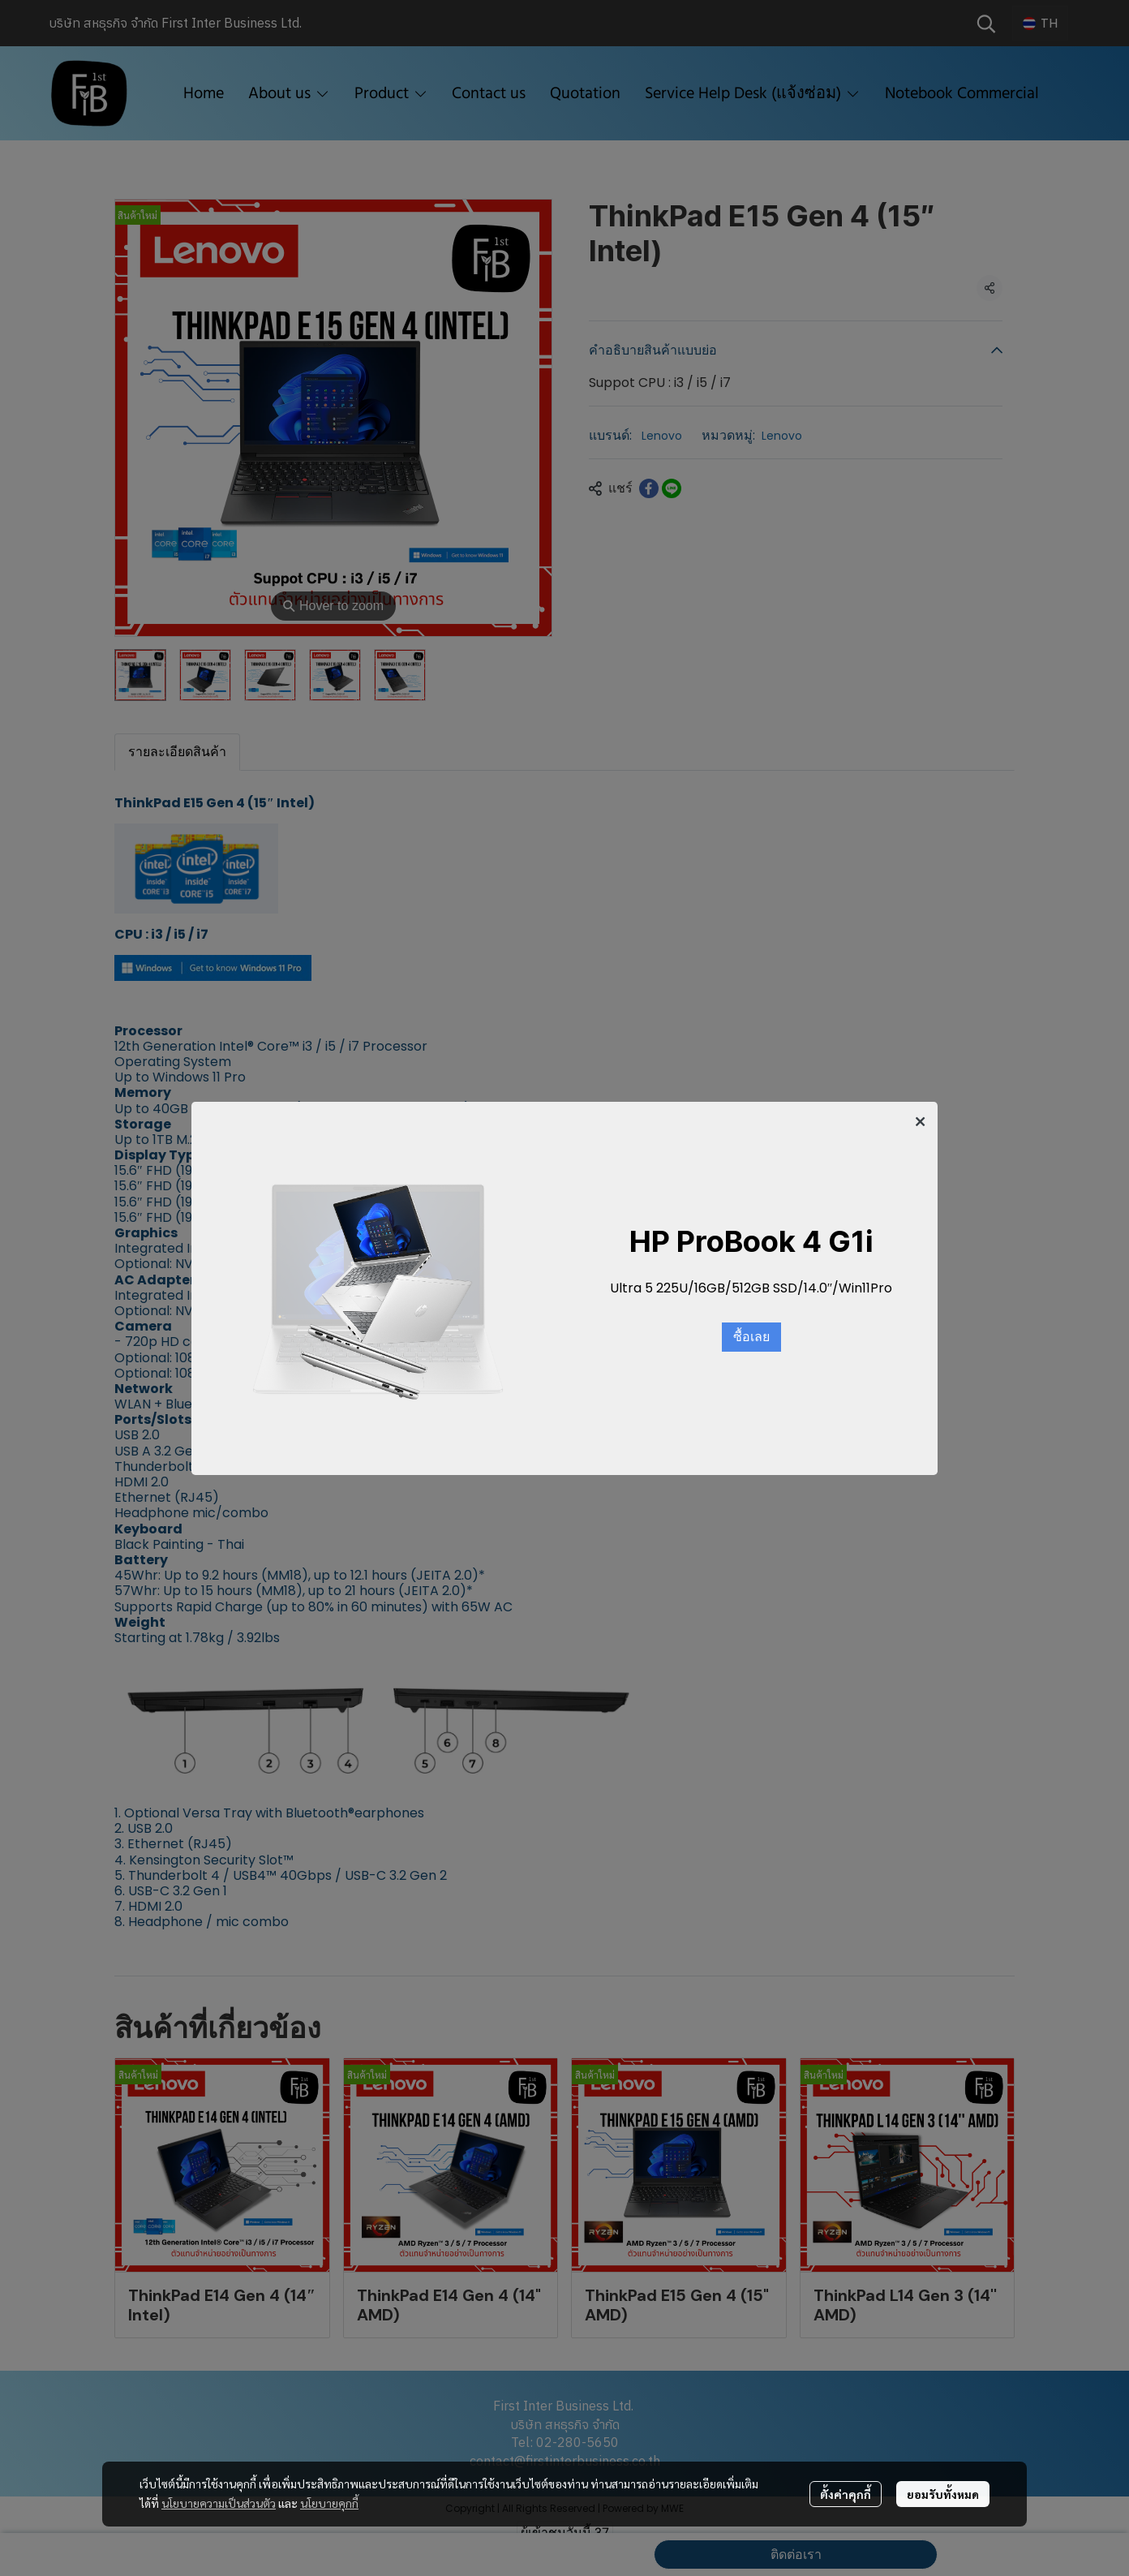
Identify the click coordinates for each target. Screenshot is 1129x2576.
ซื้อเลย (751, 1337)
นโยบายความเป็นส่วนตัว (218, 2503)
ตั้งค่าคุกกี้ (845, 2494)
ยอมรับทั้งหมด (943, 2494)
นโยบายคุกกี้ (329, 2503)
